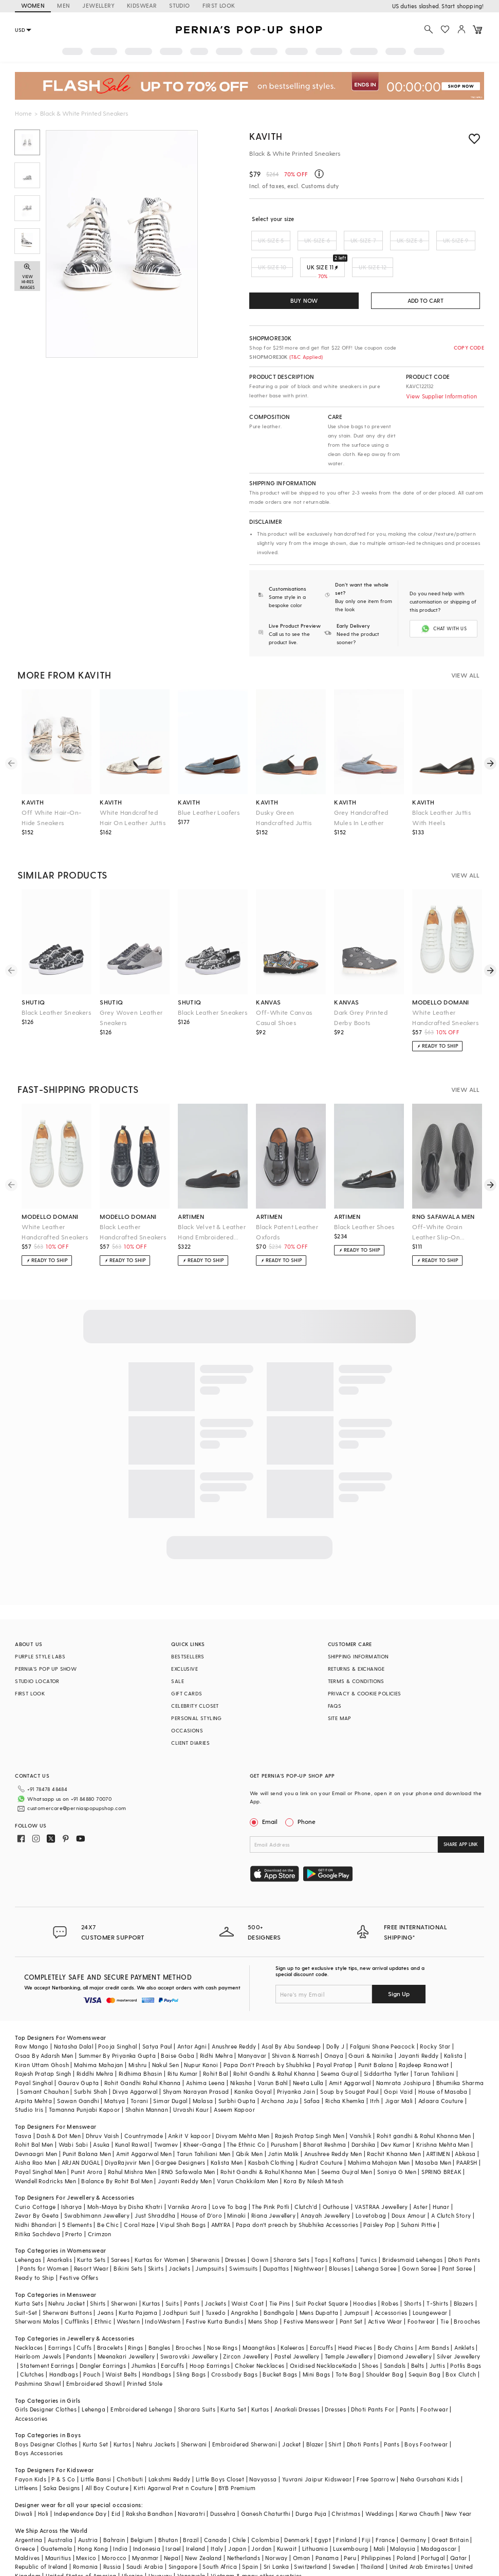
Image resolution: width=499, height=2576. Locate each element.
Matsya (114, 2076)
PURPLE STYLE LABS (40, 1648)
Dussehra (222, 2489)
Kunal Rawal (132, 2119)
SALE (177, 1673)
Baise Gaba (177, 2030)
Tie (444, 2296)
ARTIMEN (438, 2129)
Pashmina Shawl (38, 2358)
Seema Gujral (340, 2048)
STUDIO (179, 5)
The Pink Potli (270, 2182)
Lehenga (93, 2384)
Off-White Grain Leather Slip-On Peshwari (437, 1224)
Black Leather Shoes (364, 1218)
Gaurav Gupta (78, 2058)
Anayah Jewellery (325, 2190)
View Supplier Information (441, 396)
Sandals (395, 2340)
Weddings (379, 2489)
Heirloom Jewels (38, 2331)
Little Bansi (96, 2454)
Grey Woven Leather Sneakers (131, 1009)
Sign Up (399, 1968)
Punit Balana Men (87, 2129)
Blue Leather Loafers (208, 804)
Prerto (73, 2209)
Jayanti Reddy (418, 2030)
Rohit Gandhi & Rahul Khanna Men (268, 2147)
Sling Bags (191, 2349)
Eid (116, 2489)
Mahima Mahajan (98, 2040)
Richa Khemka (345, 2076)
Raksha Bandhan (149, 2489)
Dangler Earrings (103, 2340)
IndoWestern (162, 2296)
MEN (63, 5)
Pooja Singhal (117, 2021)
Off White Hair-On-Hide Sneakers (51, 809)
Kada (349, 2340)
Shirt (334, 2419)
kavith (33, 793)
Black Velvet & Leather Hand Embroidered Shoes (212, 1224)
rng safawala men (443, 1208)
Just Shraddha (155, 2190)
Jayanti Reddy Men (185, 2156)
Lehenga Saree (375, 2243)
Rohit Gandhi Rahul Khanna (142, 2058)
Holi (43, 2489)
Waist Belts (121, 2349)
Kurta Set (233, 2384)
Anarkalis (59, 2235)
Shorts (412, 2278)
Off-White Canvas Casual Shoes (284, 1009)
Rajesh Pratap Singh (43, 2048)
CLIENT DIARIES (190, 1734)
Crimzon (100, 2209)
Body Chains (395, 2322)
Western (128, 2296)
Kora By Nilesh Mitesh (313, 2156)
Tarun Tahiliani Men (204, 2129)
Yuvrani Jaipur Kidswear (317, 2454)
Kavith (266, 136)
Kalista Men (227, 2137)
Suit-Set (26, 2288)
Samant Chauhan (44, 2066)
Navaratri (191, 2489)
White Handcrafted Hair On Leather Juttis (132, 809)
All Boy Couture (106, 2463)
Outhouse (336, 2182)
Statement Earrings (47, 2340)
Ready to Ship (34, 2253)
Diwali (23, 2489)
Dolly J (335, 2021)
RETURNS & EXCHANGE (356, 1660)
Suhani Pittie (418, 2200)
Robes (389, 2278)
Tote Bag (348, 2349)
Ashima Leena (205, 2058)
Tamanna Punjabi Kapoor (84, 2084)
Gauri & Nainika (370, 2030)
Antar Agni (192, 2021)
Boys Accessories (39, 2428)
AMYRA (221, 2200)
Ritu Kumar (183, 2048)
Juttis (437, 2340)
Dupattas (276, 2243)
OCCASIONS (187, 1722)
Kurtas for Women (160, 2235)
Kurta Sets (91, 2235)
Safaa (312, 2076)
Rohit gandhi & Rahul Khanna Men (424, 2111)
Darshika (364, 2119)
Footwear (421, 2296)
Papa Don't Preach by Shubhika (267, 2040)
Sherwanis (205, 2235)
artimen (191, 1208)
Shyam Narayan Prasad (196, 2066)
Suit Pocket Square (321, 2278)
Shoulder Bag (384, 2349)
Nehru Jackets (155, 2419)
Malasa (203, 2076)
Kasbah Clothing (271, 2137)
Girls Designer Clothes (46, 2384)
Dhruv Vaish (102, 2111)
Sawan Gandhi (78, 2076)
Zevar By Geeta (37, 2190)
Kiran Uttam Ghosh (42, 2040)
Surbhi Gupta (237, 2076)
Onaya (333, 2030)
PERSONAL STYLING (196, 1710)
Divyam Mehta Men (242, 2111)
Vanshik (360, 2111)
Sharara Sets (291, 2235)
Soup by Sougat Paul (349, 2066)
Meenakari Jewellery (126, 2331)
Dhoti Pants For (372, 2384)
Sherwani (124, 2278)
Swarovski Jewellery (189, 2331)
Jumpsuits (209, 2243)
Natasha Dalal (73, 2021)
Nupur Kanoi (201, 2040)
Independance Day (80, 2489)
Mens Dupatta (319, 2288)
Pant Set (351, 2296)
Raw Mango (32, 2021)
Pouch (91, 2349)
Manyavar (252, 2030)
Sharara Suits (196, 2384)
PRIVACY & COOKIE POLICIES (364, 1685)
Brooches (467, 2296)
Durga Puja (310, 2489)
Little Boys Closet (220, 2454)
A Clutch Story (451, 2190)
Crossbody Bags (234, 2349)
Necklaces (29, 2322)
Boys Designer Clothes (46, 2419)
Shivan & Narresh (295, 2030)
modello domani (440, 993)
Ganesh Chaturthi (265, 2489)
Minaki (236, 2190)
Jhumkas (143, 2340)
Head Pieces (355, 2322)
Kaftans (344, 2235)
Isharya (71, 2182)
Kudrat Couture (321, 2137)
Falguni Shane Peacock (382, 2021)
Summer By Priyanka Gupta (117, 2030)
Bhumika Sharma (460, 2058)
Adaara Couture (441, 2076)
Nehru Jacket (66, 2278)
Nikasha (241, 2058)
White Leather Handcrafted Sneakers (445, 1009)
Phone (306, 1813)
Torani (139, 2076)
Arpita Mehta (33, 2076)
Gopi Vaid (398, 2066)
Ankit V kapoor (189, 2111)
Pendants (79, 2331)
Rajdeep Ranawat (424, 2040)
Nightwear (309, 2243)
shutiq (33, 993)
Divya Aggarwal (135, 2066)
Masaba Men (433, 2137)
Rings (135, 2322)
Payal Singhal (33, 2058)
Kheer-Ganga (202, 2119)
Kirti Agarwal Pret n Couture (173, 2463)
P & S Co (63, 2454)
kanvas (268, 993)
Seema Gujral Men (346, 2147)
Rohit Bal (215, 2048)
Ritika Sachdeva (37, 2209)
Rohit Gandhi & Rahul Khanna (274, 2048)
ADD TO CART (425, 300)
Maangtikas (259, 2322)
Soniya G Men (396, 2147)
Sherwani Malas (37, 2296)
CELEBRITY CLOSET (194, 1697)
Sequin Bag (424, 2349)
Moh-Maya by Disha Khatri (125, 2182)
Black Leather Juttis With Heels (441, 809)
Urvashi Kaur (191, 2084)
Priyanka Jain (296, 2066)
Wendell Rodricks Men (45, 2156)
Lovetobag (371, 2190)
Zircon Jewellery (246, 2331)
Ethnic (103, 2296)
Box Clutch (461, 2349)
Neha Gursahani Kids (429, 2454)
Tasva (23, 2111)
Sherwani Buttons (67, 2288)
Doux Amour (409, 2190)
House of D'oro (202, 2190)
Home (23, 113)
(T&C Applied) (305, 357)
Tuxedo (216, 2288)
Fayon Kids (30, 2454)
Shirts (97, 2278)
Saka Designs (61, 2463)
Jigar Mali (399, 2076)
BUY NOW (304, 300)
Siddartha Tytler (386, 2048)
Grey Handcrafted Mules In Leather (361, 809)
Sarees (120, 2235)
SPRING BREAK (441, 2147)
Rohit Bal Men (34, 2119)
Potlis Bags (465, 2340)
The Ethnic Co (246, 2119)
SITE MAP (340, 1710)
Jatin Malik (283, 2129)
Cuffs (84, 2322)
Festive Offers (79, 2253)
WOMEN (33, 5)
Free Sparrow (376, 2454)
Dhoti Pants (464, 2235)
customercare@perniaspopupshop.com (64, 1796)
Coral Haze (139, 2200)
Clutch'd (305, 2182)
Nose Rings (222, 2322)
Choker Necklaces (259, 2340)
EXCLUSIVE (184, 1660)
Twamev (166, 2119)
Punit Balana (376, 2040)
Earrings (59, 2322)
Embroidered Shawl (94, 2358)
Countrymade (143, 2111)
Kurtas (151, 2278)
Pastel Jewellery (296, 2331)
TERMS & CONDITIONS (356, 1673)
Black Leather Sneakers (56, 1004)
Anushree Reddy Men (333, 2129)
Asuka (101, 2119)
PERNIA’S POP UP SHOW (46, 1660)
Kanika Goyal (253, 2066)
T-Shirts (437, 2278)
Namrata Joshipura (403, 2058)
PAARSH (466, 2137)
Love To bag (229, 2182)
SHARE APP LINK (460, 1836)
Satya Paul (157, 2021)
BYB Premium (236, 2463)
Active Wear (385, 2296)
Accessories (391, 2288)
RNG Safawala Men (188, 2147)
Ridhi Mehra (216, 2030)
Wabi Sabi (73, 2119)
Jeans (105, 2288)
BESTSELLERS (187, 1648)
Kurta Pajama (138, 2288)
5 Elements (77, 2200)
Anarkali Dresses (297, 2384)
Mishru (137, 2040)
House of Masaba (443, 2066)
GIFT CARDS (186, 1685)
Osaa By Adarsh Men (44, 2030)
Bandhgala (279, 2288)
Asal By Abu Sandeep (291, 2021)
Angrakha (244, 2288)
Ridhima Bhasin (140, 2048)
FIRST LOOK (218, 5)
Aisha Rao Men (35, 2137)
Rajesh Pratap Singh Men (309, 2111)
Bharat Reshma (324, 2119)
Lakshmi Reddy (170, 2454)
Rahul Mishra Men (132, 2147)
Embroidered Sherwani (244, 2419)
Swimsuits (243, 2243)
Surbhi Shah (90, 2066)
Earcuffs (321, 2322)
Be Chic (108, 2200)
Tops (321, 2235)
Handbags (63, 2349)
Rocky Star (435, 2021)
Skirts (155, 2243)
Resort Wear (91, 2243)
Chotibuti (130, 2454)
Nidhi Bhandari (36, 2200)
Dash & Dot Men (58, 2111)
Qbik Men (249, 2129)
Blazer (314, 2419)
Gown (260, 2235)
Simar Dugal (170, 2076)
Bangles (160, 2322)
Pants (191, 2278)
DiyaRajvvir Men (127, 2137)
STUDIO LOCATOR (37, 1673)
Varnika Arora (187, 2182)
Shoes (370, 2340)
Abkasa (465, 2129)
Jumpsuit (356, 2288)
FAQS (335, 1697)
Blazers (464, 2278)
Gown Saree (419, 2243)
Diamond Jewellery (405, 2331)
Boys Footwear (426, 2419)
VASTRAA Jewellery (381, 2182)
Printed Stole (144, 2358)
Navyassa (262, 2454)
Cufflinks (77, 2296)
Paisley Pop (379, 2200)
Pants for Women (44, 2243)
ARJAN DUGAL (81, 2137)
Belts (417, 2340)
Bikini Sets (128, 2243)
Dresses (235, 2235)
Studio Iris (29, 2084)
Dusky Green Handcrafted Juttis (283, 809)
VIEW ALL (465, 666)
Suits (172, 2278)
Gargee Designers (180, 2137)
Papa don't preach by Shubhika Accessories (297, 2200)
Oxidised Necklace (316, 2340)
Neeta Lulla (308, 2058)
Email (265, 1813)
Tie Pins (279, 2278)
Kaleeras (292, 2322)
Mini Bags (316, 2349)
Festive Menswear (309, 2296)
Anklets (464, 2322)
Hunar (441, 2182)
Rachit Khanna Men (394, 2129)
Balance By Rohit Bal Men (117, 2156)
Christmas (345, 2489)
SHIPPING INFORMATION (358, 1648)
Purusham (284, 2119)
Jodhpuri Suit (181, 2288)
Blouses (339, 2243)
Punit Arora (86, 2147)
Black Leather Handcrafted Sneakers (133, 1223)
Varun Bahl (272, 2058)
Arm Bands (433, 2322)
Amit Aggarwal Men (144, 2129)
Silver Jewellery (458, 2331)
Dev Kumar (396, 2119)
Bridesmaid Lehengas (412, 2235)
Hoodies (364, 2278)
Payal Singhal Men (40, 2147)
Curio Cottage (35, 2182)
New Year (458, 2489)
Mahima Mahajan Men (379, 2137)
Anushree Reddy (234, 2021)
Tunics (368, 2235)
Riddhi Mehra (95, 2048)
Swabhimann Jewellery (97, 2190)
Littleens (26, 2463)
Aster (420, 2182)
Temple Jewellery (349, 2331)
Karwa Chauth (419, 2489)
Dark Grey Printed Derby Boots (360, 1009)
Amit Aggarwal (350, 2058)
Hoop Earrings (210, 2340)
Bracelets (110, 2322)
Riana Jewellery (273, 2190)
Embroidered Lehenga (141, 2384)
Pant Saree (457, 2243)
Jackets (179, 2243)
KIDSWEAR (142, 5)
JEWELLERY (98, 5)
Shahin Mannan (146, 2084)
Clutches (32, 2349)
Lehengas (28, 2235)
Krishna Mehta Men (443, 2119)
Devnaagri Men (36, 2129)
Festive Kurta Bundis (214, 2296)
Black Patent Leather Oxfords (287, 1223)
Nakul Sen (165, 2040)
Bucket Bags (280, 2349)
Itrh (375, 2076)
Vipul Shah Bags (183, 2200)
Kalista (453, 2030)
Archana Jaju (280, 2076)
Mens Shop (263, 2296)
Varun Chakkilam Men (248, 2156)
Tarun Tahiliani (434, 2048)
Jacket (291, 2419)
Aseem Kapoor (234, 2084)
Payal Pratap (335, 2040)
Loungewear (430, 2288)
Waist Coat (247, 2278)
